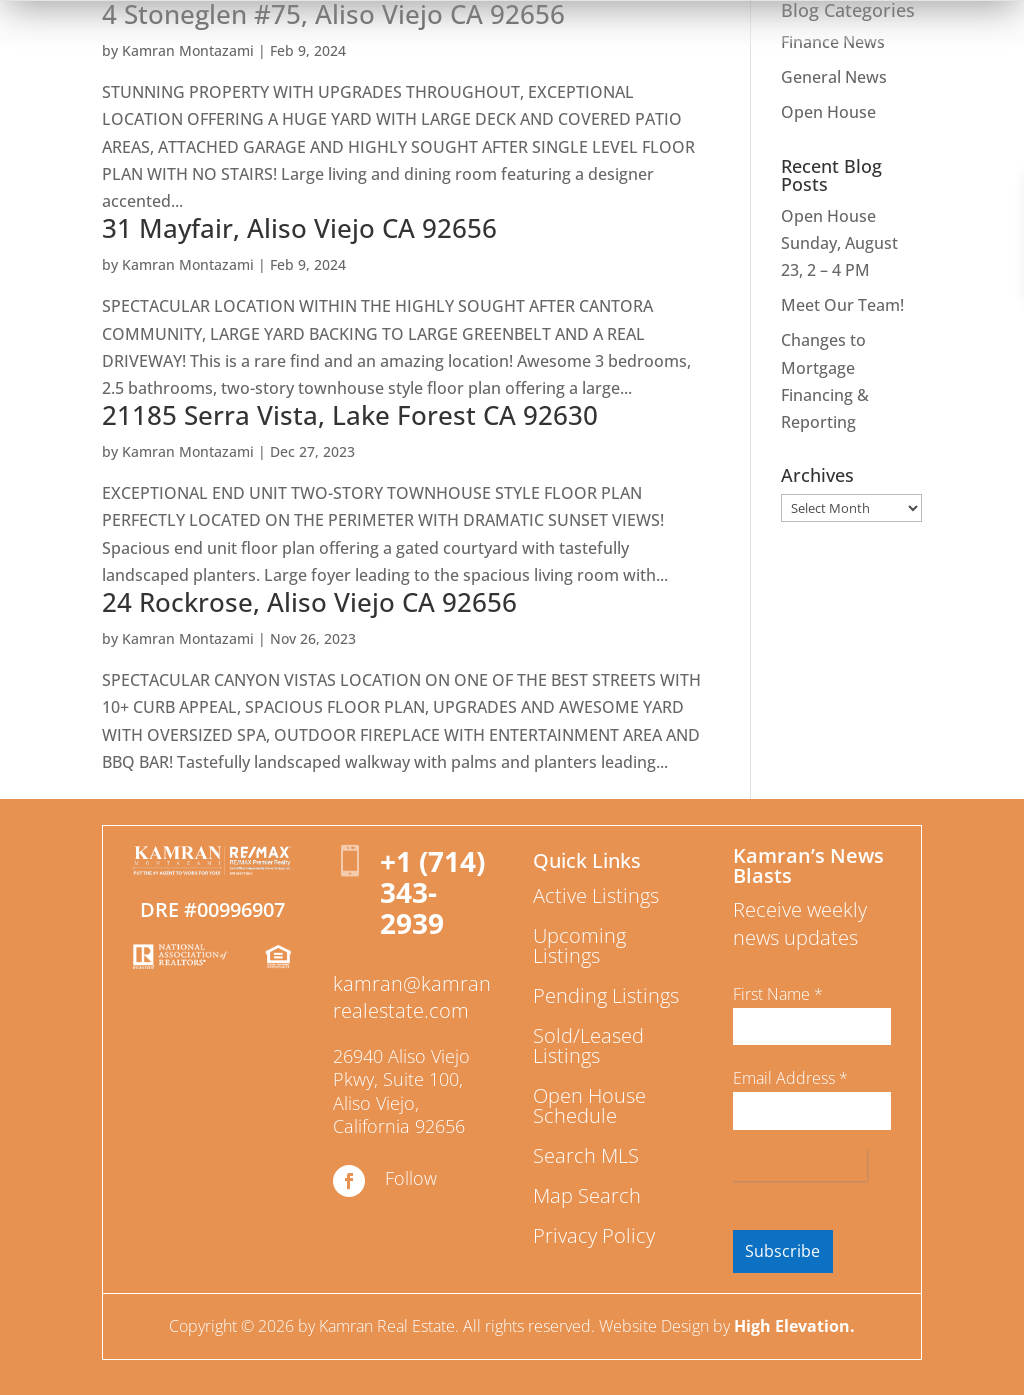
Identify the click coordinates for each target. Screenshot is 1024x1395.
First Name (778, 994)
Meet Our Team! (842, 305)
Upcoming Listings (579, 945)
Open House (828, 112)
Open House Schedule (589, 1105)
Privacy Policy (594, 1235)
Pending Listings (606, 995)
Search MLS (586, 1155)
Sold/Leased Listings (588, 1045)
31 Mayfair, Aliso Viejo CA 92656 (299, 228)
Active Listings (596, 895)
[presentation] (800, 1165)
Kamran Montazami (188, 50)
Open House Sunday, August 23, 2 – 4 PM (839, 243)
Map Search (587, 1195)
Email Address (790, 1078)
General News (834, 77)
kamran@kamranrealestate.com (412, 997)
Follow (411, 1178)
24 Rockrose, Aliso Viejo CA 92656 (309, 602)
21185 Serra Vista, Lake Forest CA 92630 (350, 415)
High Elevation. (794, 1326)
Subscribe (782, 1251)
